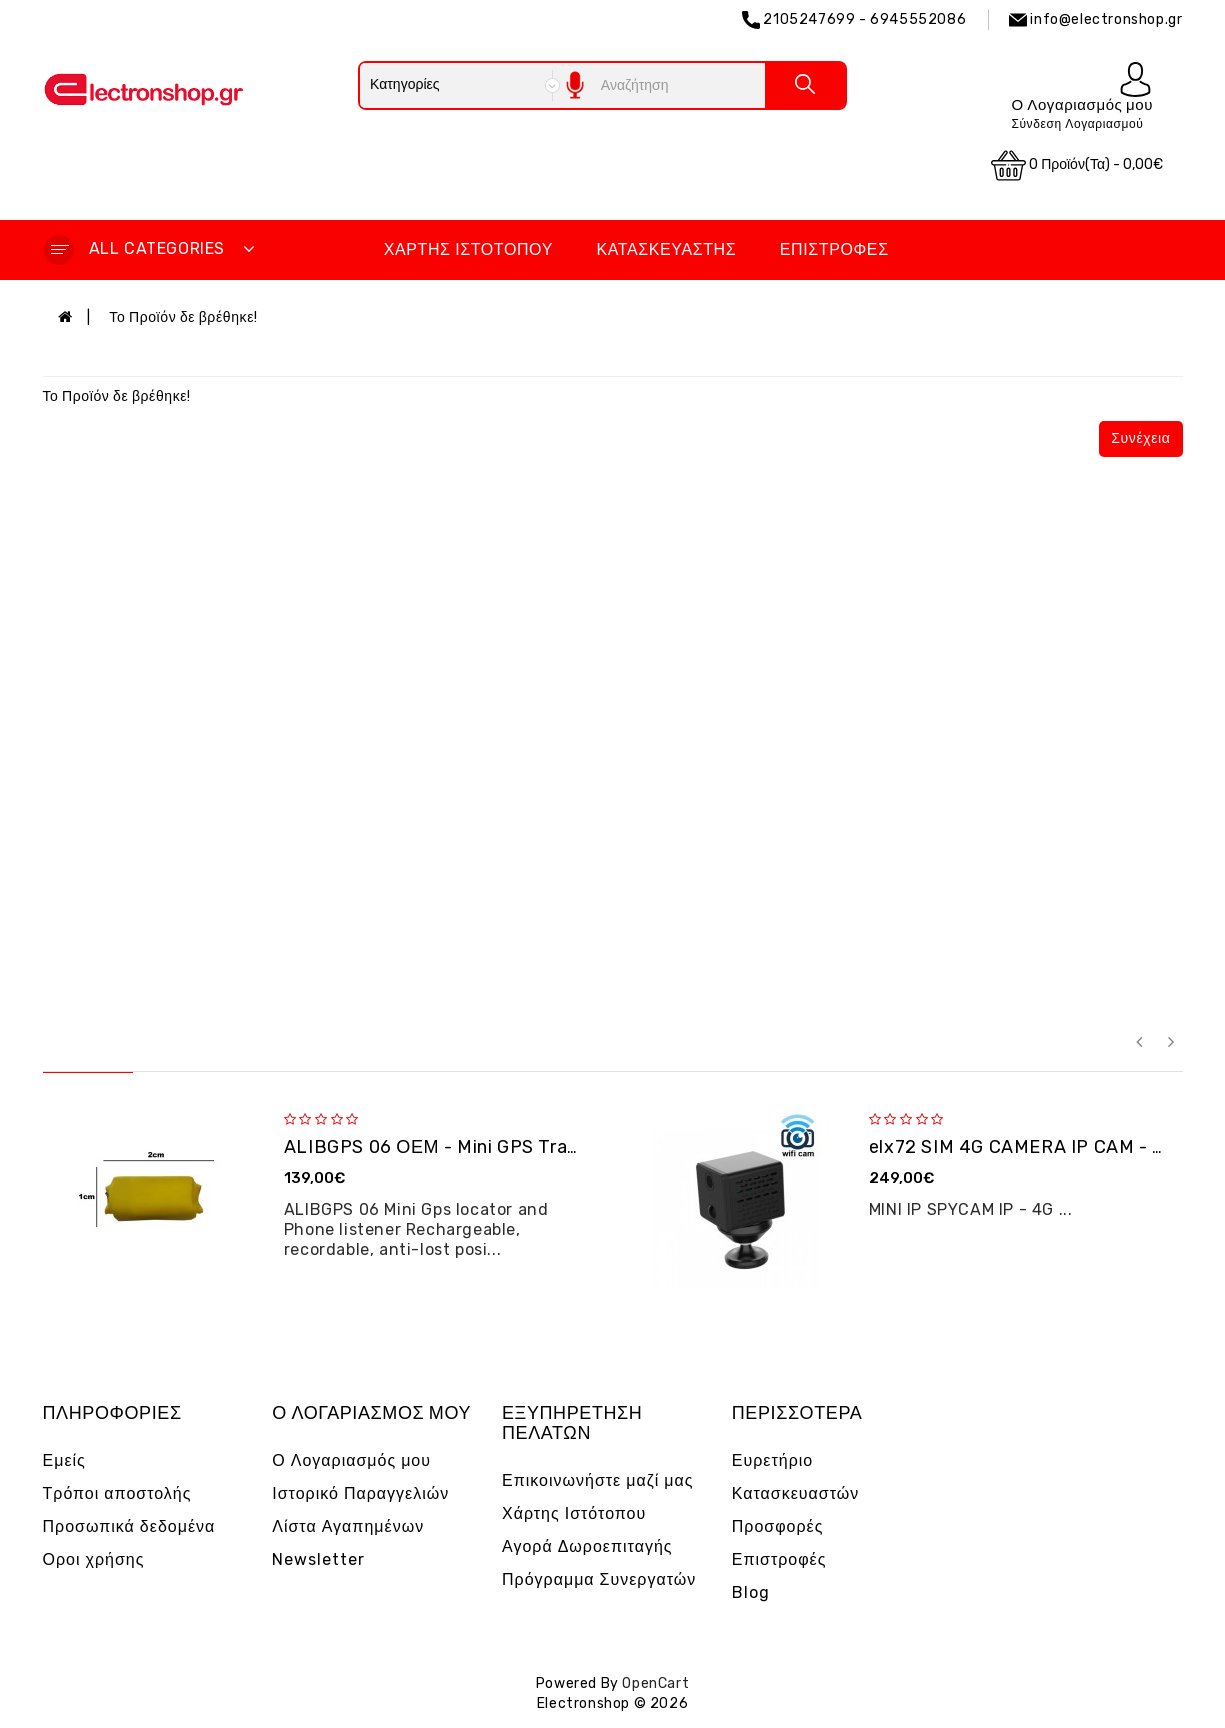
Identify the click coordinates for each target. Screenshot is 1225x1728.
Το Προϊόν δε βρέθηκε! (183, 317)
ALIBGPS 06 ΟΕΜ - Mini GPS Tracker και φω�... (491, 1147)
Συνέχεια (1140, 438)
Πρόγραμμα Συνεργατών (599, 1579)
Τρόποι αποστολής (117, 1493)
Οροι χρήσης (94, 1559)
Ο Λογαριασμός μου (351, 1460)
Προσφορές (778, 1526)
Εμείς (64, 1460)
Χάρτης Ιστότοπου (468, 249)
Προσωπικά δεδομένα (129, 1526)
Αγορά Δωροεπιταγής (587, 1546)
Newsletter (318, 1559)
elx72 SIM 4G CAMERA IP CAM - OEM (1030, 1147)
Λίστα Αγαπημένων (348, 1526)
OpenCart (655, 1683)
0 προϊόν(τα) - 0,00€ (1077, 165)
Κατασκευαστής (667, 249)
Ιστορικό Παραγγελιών (360, 1493)
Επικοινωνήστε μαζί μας (598, 1480)
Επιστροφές (834, 249)
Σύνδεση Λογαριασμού (1077, 124)
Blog (751, 1592)
